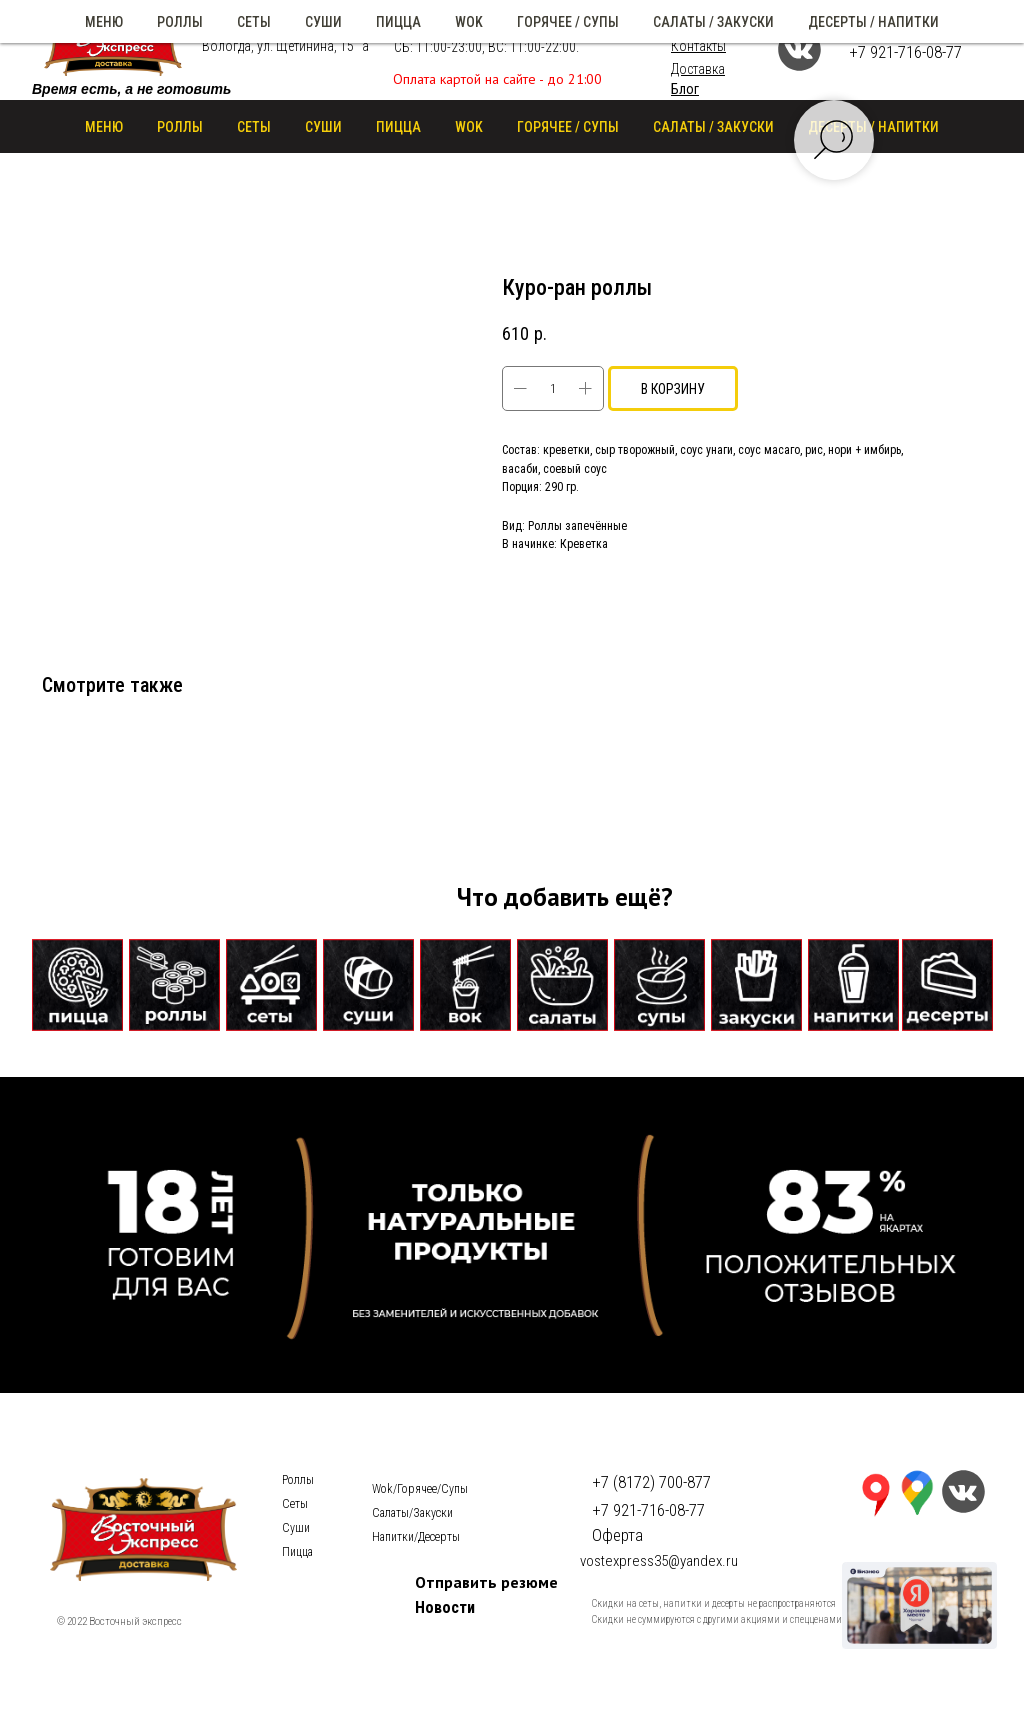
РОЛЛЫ (180, 127)
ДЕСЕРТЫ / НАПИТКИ (873, 127)
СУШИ (323, 127)
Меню (104, 127)
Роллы (298, 1480)
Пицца (297, 1552)
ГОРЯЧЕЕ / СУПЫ (568, 127)
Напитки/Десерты (416, 1537)
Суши (296, 1528)
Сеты (295, 1504)
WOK (469, 127)
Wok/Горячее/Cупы (420, 1489)
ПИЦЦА (398, 127)
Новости (445, 1607)
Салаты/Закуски (412, 1513)
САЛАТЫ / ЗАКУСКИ (713, 127)
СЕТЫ (254, 127)
